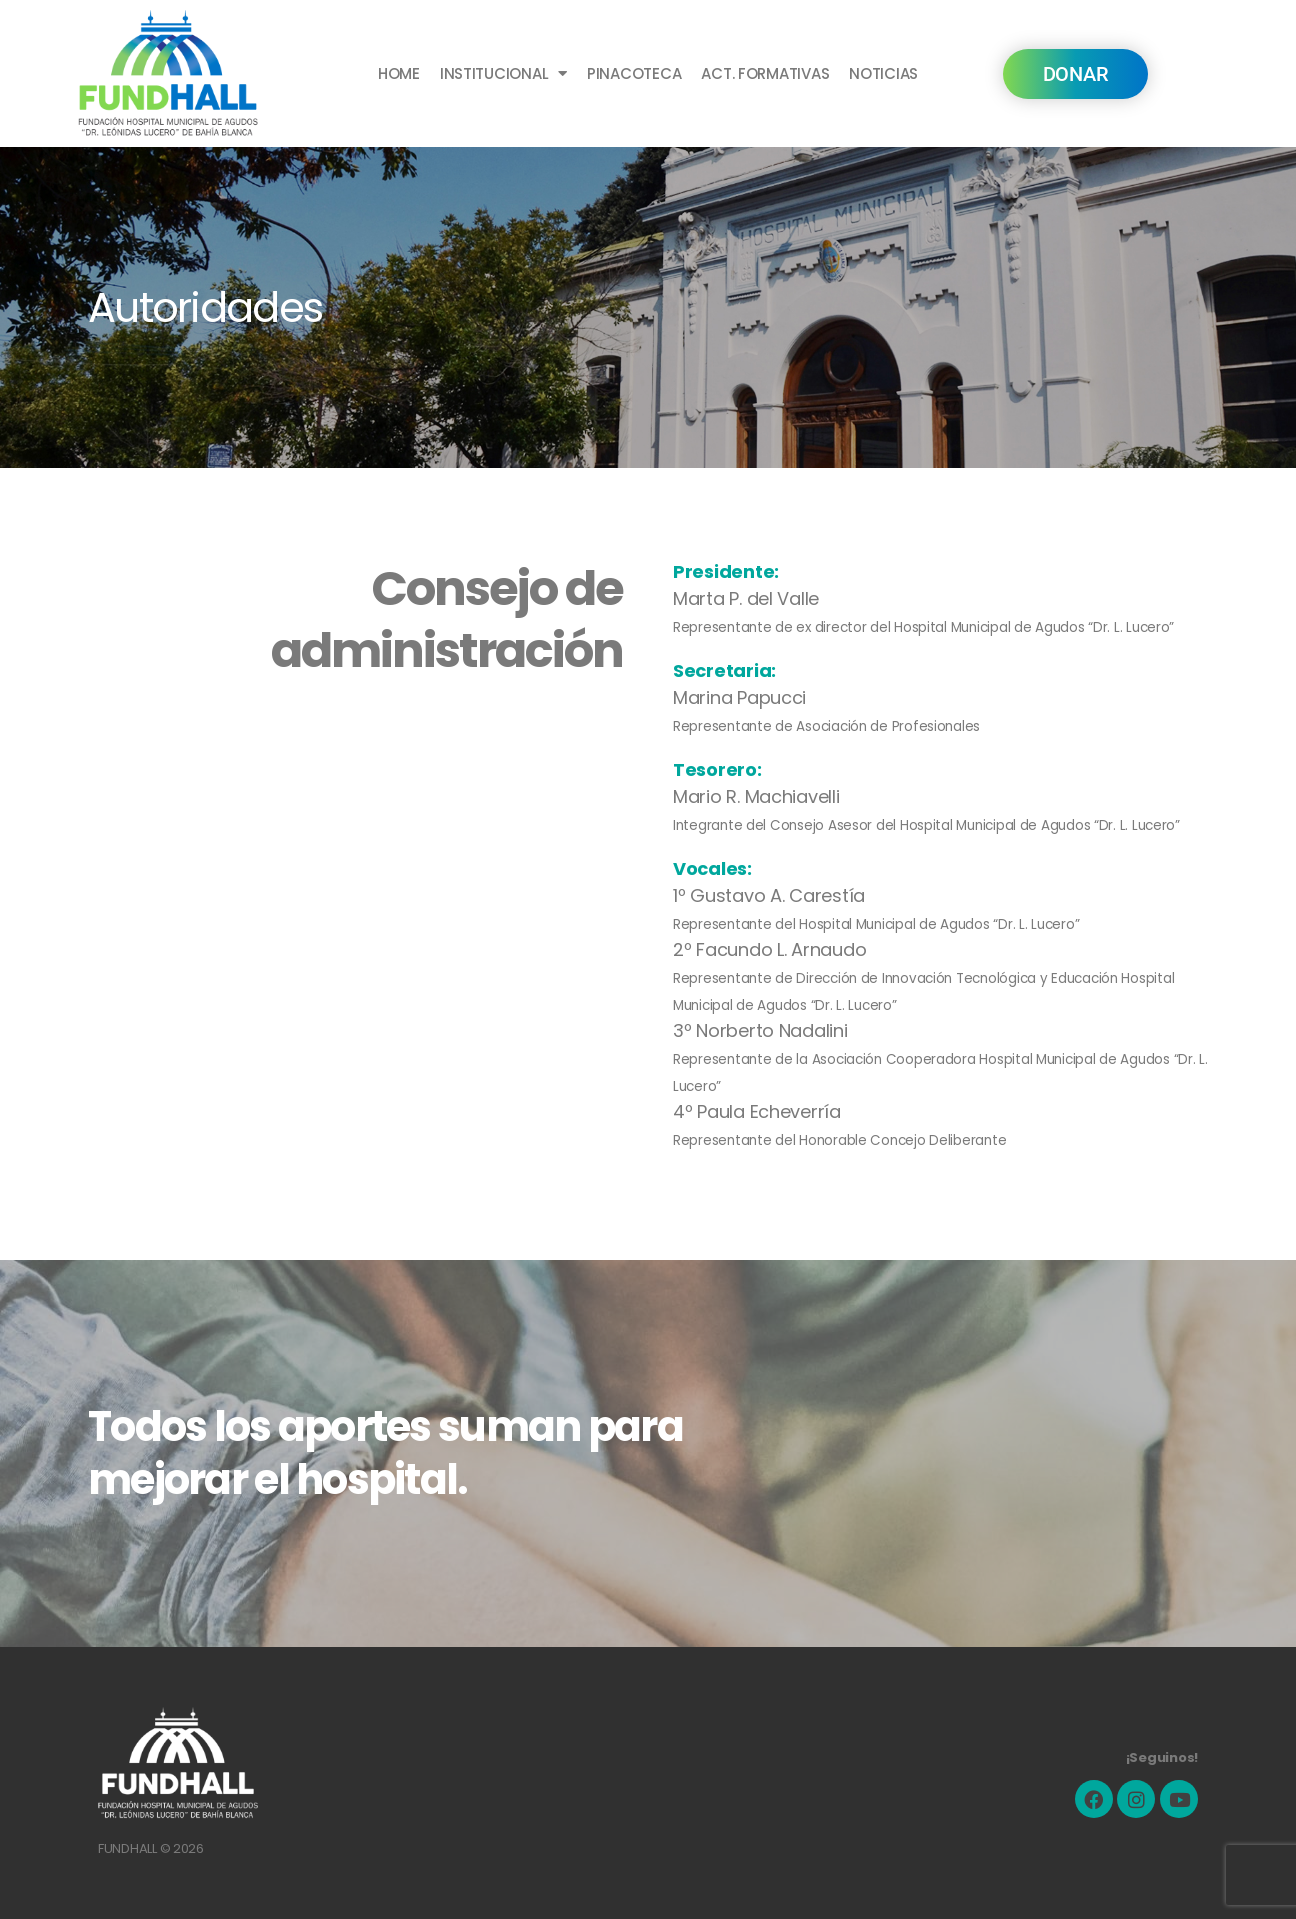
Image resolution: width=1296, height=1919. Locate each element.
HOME (399, 73)
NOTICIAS (883, 73)
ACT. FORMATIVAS (765, 73)
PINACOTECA (634, 73)
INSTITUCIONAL (503, 73)
